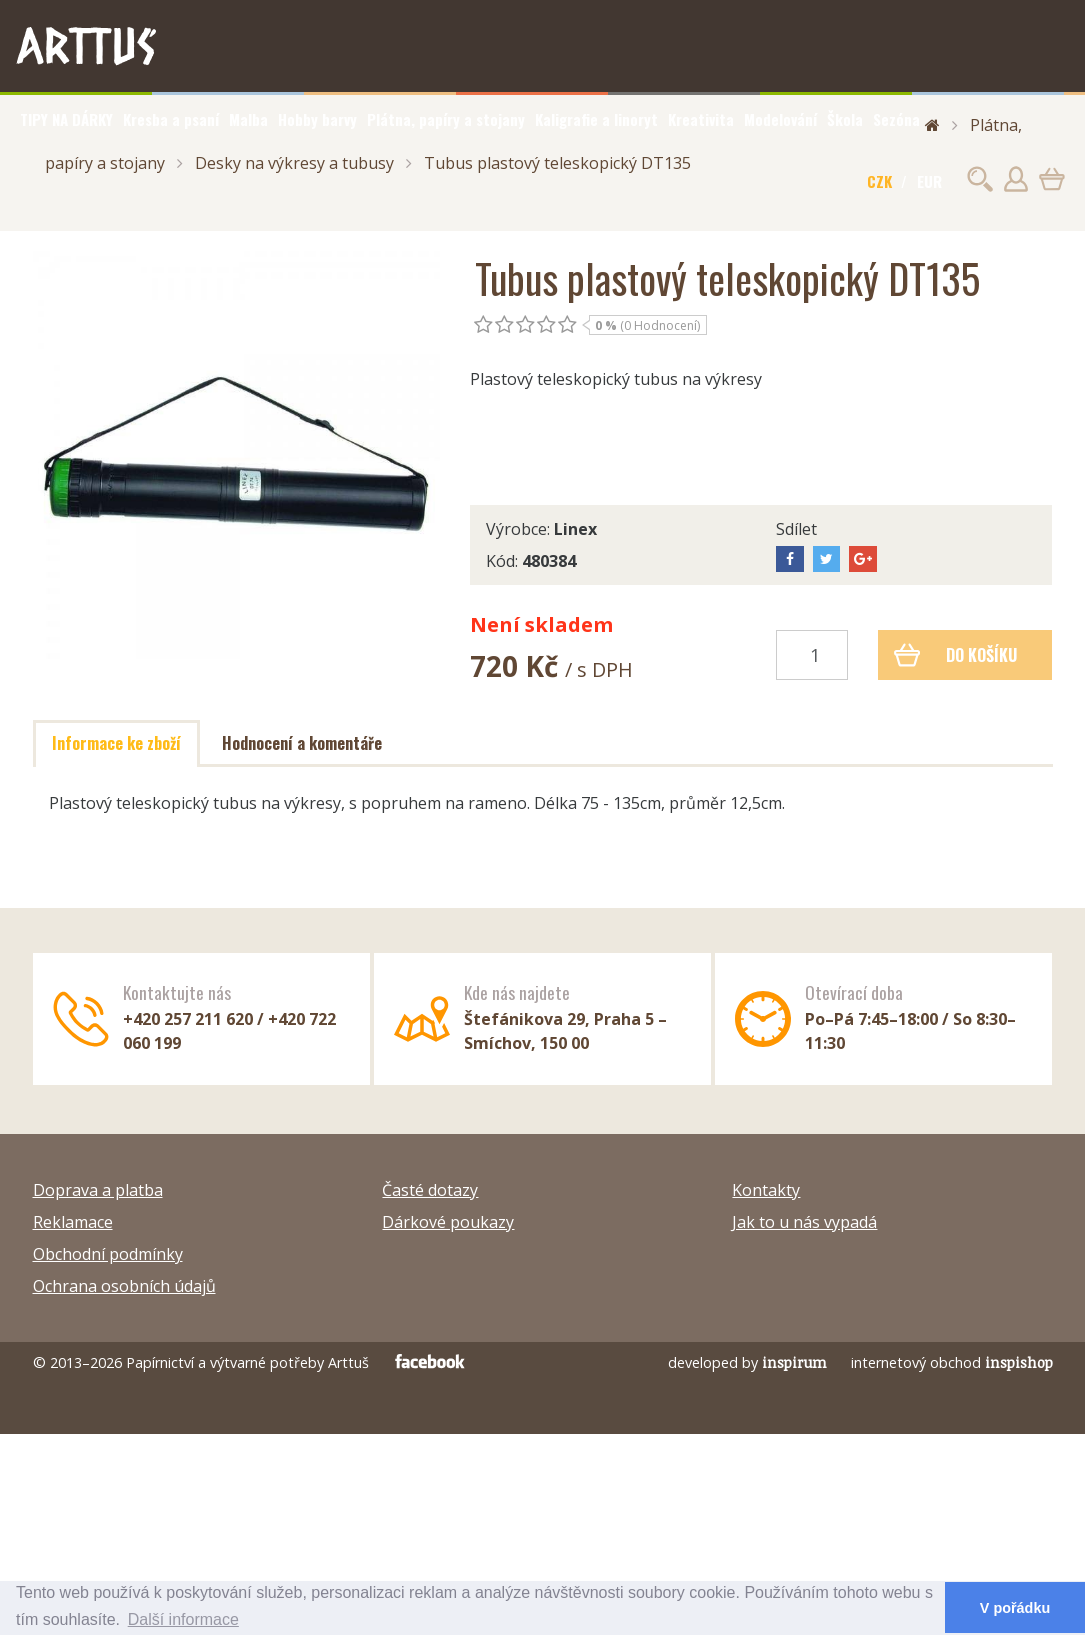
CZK (879, 181)
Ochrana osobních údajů (124, 1286)
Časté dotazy (430, 1190)
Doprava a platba (98, 1190)
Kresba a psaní (171, 119)
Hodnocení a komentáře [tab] (302, 743)
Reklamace (73, 1222)
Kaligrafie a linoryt (596, 119)
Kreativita (701, 119)
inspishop (1019, 1362)
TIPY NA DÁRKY (66, 119)
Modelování (780, 119)
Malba (248, 119)
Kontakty (766, 1190)
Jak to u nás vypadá (804, 1222)
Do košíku (955, 655)
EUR (929, 181)
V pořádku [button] (1015, 1608)
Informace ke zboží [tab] (116, 743)
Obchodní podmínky (108, 1254)
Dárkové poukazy (448, 1222)
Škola (845, 119)
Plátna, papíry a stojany (446, 119)
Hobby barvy (317, 119)
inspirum (794, 1362)
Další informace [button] (183, 1619)
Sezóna (896, 119)
